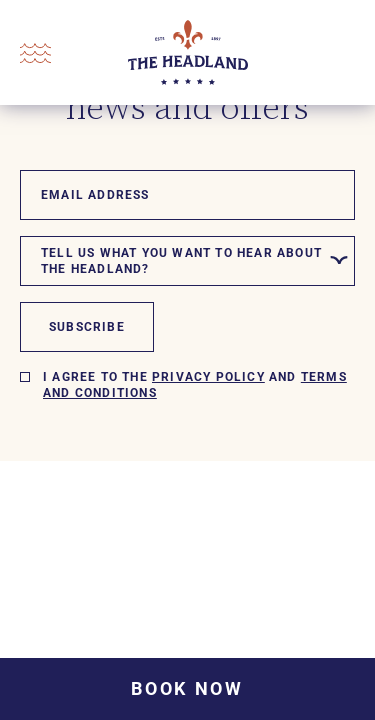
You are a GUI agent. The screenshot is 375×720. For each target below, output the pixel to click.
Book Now (187, 688)
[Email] (187, 195)
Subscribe (87, 327)
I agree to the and (195, 385)
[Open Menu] (35, 53)
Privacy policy (208, 377)
